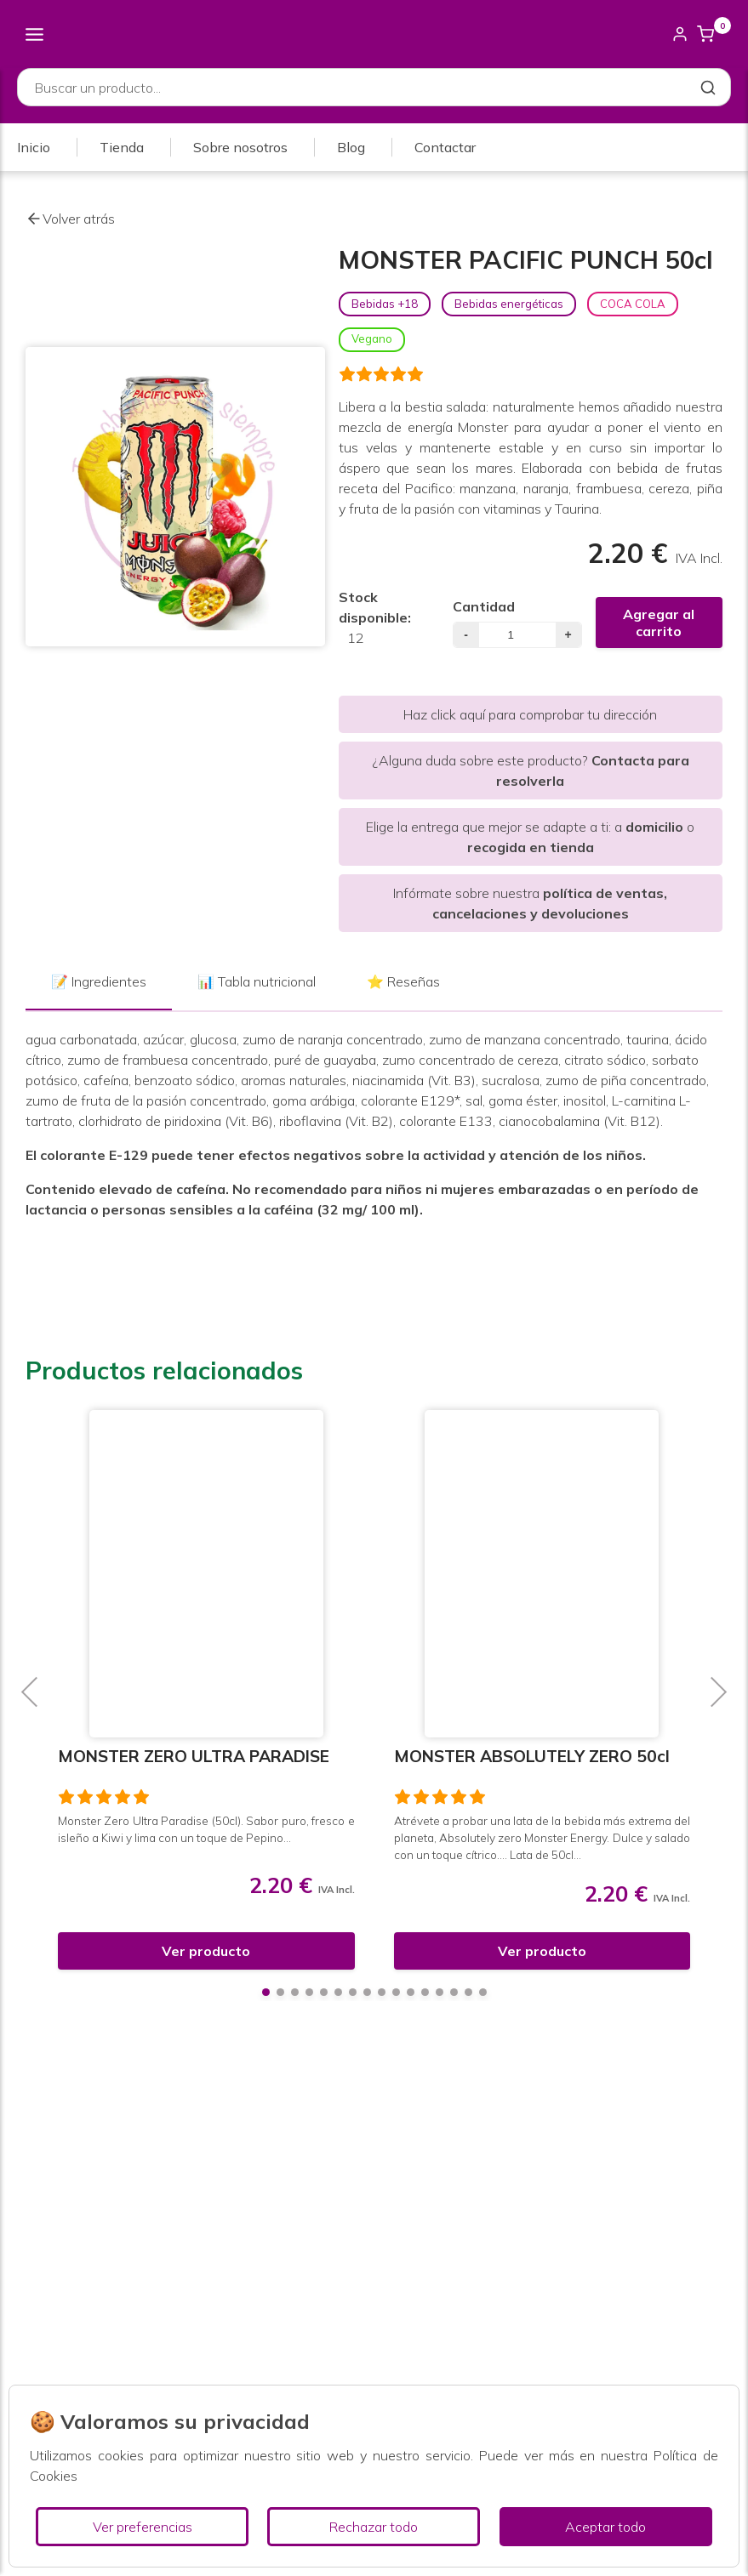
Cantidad (484, 606)
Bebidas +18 (384, 303)
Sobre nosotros (240, 147)
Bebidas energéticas (508, 303)
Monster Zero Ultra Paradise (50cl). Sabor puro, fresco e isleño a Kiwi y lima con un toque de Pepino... (206, 1829)
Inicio (33, 147)
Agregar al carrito (658, 623)
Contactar (445, 147)
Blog (351, 147)
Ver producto (206, 1950)
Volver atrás (70, 218)
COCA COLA (632, 303)
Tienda (122, 147)
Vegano (371, 338)
